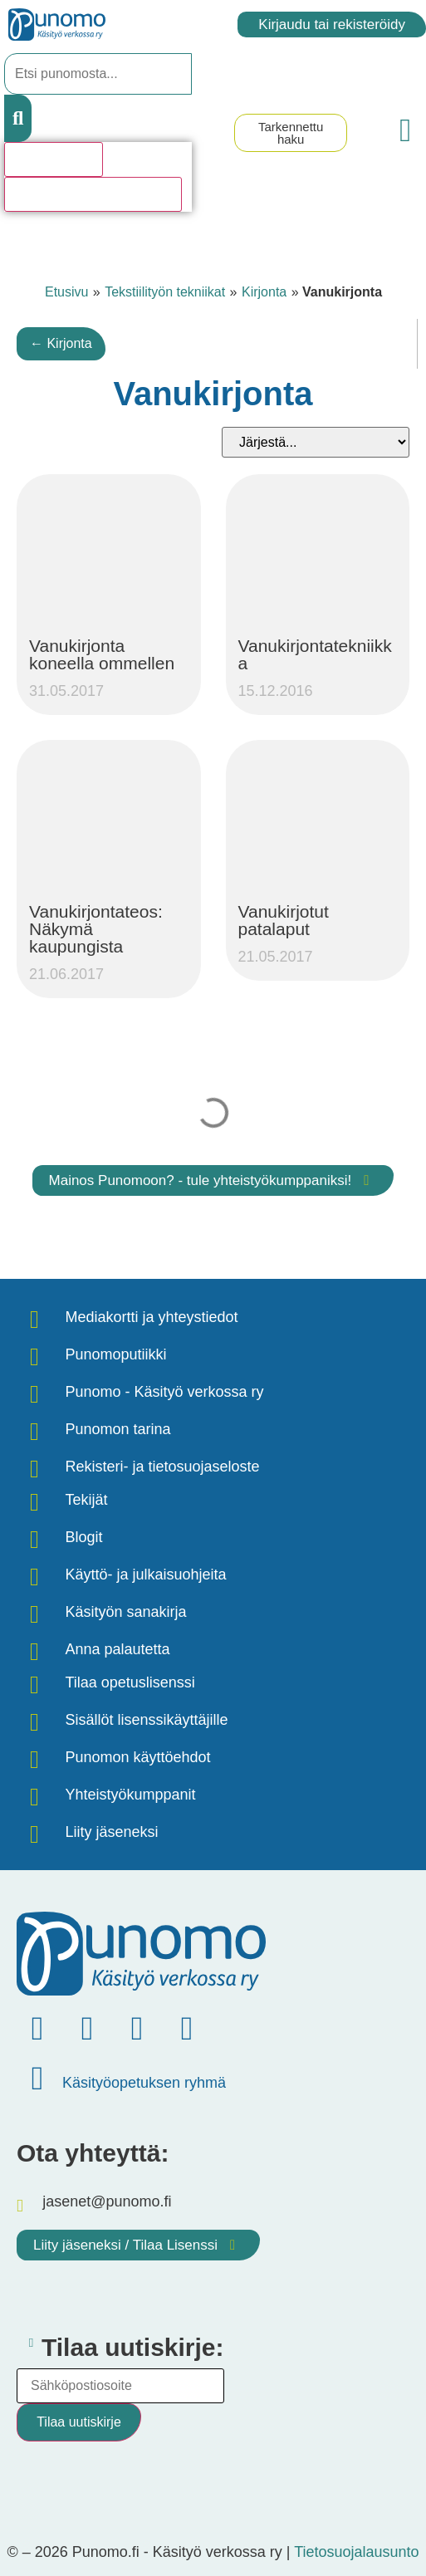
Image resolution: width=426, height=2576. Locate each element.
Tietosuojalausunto (356, 2552)
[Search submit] (18, 118)
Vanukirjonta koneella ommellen (101, 654)
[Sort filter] (315, 442)
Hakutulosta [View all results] (53, 159)
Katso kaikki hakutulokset (93, 194)
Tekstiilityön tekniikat (165, 292)
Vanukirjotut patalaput (283, 920)
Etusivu (66, 292)
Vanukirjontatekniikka (315, 654)
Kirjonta (264, 292)
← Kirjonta (61, 343)
